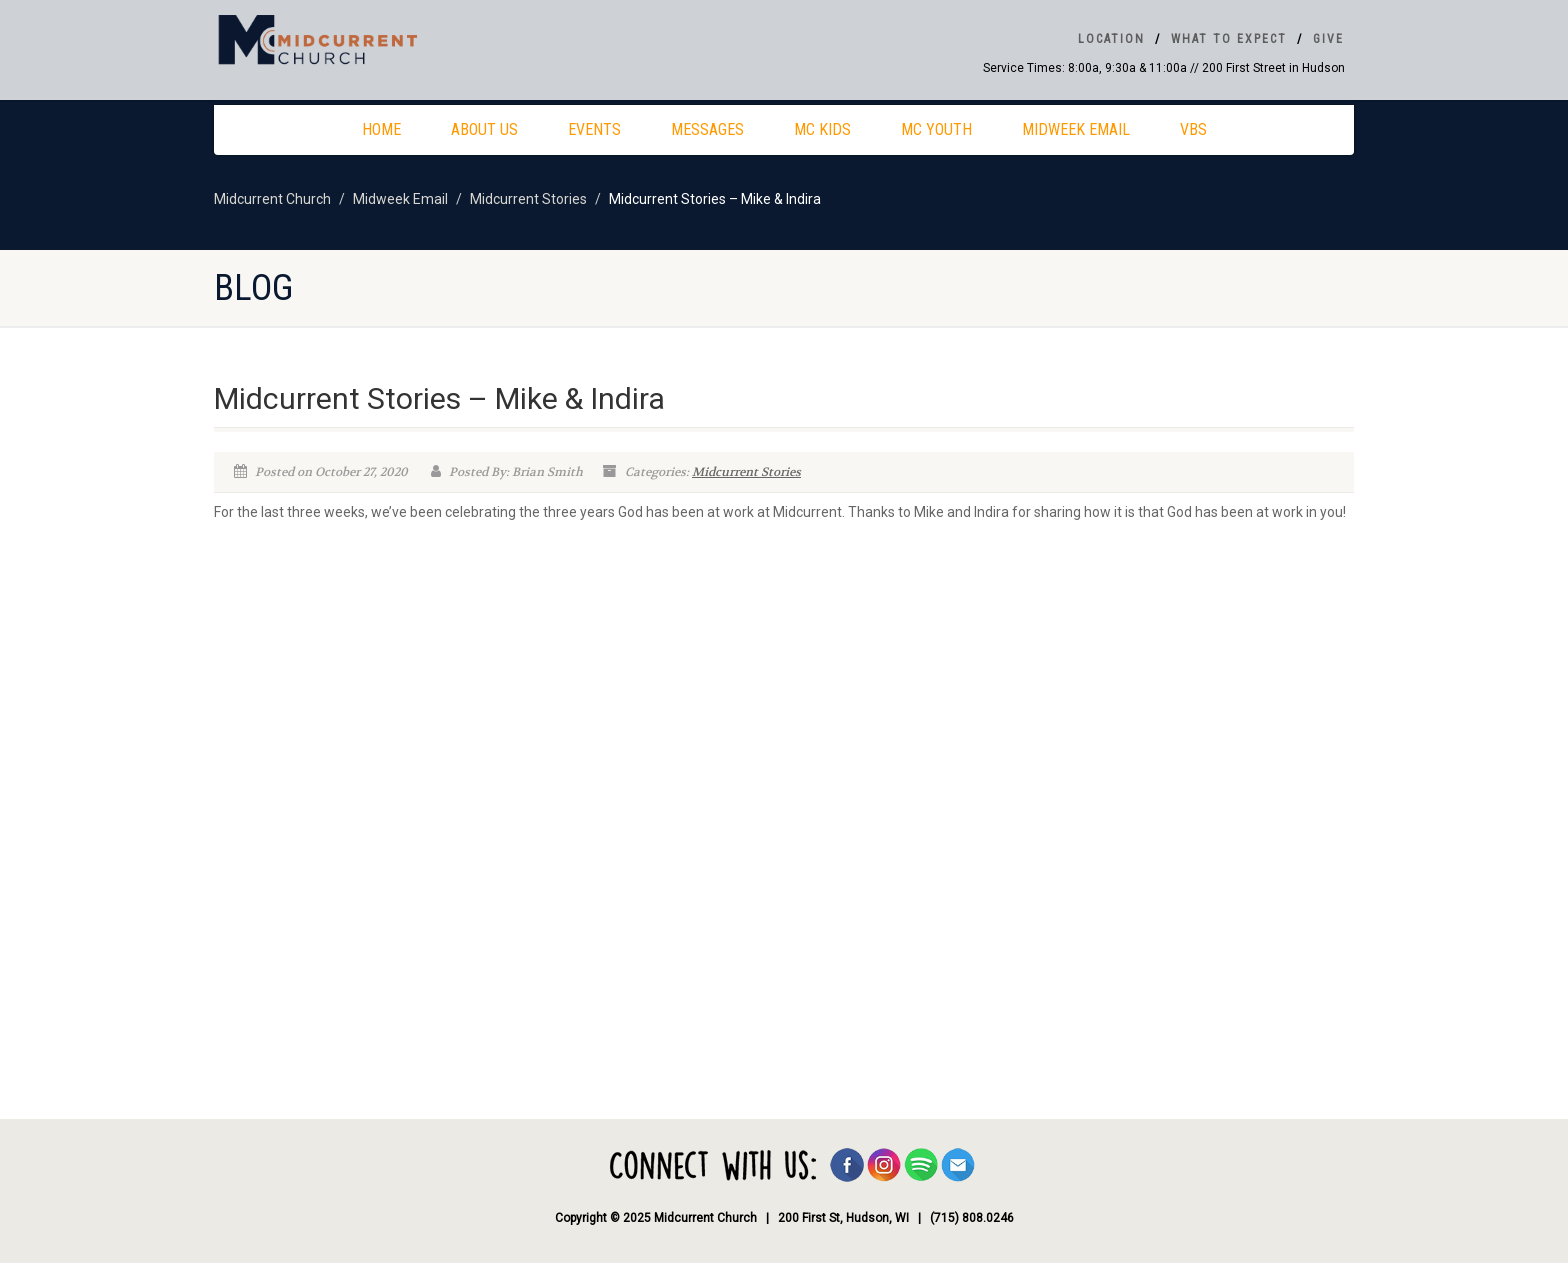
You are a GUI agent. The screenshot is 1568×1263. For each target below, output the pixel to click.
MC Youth (936, 129)
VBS (1193, 129)
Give (1328, 39)
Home (381, 129)
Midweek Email (1076, 129)
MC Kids (822, 129)
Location (1111, 39)
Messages (707, 129)
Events (594, 129)
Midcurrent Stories (746, 472)
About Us (484, 129)
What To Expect (1229, 39)
